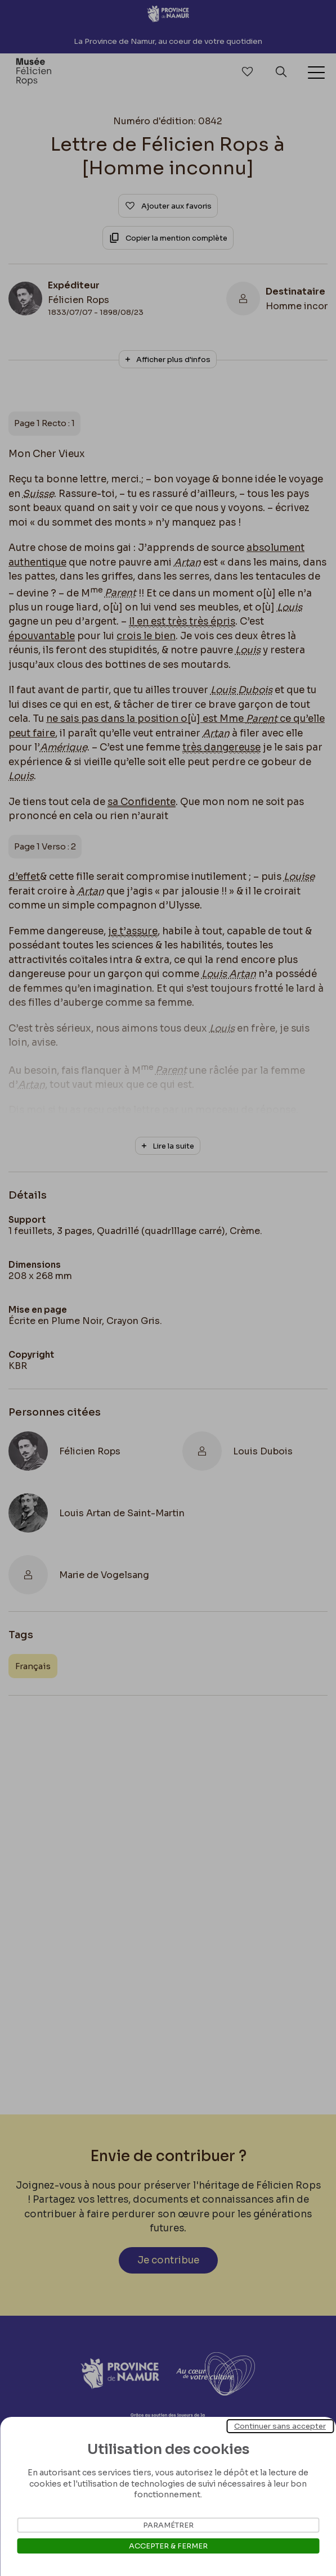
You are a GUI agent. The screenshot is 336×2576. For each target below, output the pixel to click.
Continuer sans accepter (280, 2426)
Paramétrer (168, 2525)
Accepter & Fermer (168, 2546)
